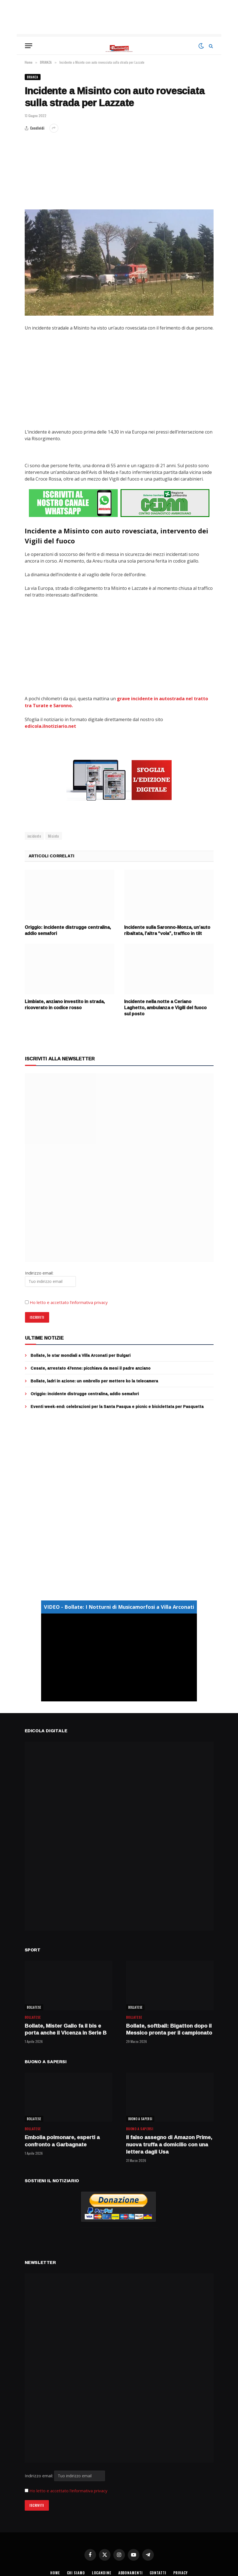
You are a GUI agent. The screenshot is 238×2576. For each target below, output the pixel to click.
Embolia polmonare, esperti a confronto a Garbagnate (62, 2140)
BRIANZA (32, 77)
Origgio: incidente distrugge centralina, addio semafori (68, 929)
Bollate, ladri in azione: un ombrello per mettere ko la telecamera (94, 1380)
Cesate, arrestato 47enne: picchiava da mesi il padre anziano (91, 1367)
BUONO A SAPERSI (140, 2117)
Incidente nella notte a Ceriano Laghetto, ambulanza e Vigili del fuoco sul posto (165, 1007)
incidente (34, 835)
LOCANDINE (101, 2571)
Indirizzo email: (65, 2474)
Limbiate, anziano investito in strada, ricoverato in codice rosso (65, 1004)
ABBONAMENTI (130, 2571)
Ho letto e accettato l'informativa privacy (68, 2489)
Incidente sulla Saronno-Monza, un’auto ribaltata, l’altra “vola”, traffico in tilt (167, 929)
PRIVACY (181, 2571)
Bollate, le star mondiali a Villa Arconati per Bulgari (81, 1354)
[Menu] (28, 45)
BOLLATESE (34, 2006)
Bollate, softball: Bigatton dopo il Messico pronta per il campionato (169, 2028)
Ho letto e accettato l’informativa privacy (69, 1301)
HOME (54, 2571)
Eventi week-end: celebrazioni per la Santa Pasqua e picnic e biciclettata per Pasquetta (117, 1405)
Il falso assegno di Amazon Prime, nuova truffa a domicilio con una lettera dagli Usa (169, 2143)
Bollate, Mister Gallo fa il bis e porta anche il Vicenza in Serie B (66, 2028)
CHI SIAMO (75, 2571)
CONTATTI (158, 2571)
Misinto (53, 835)
